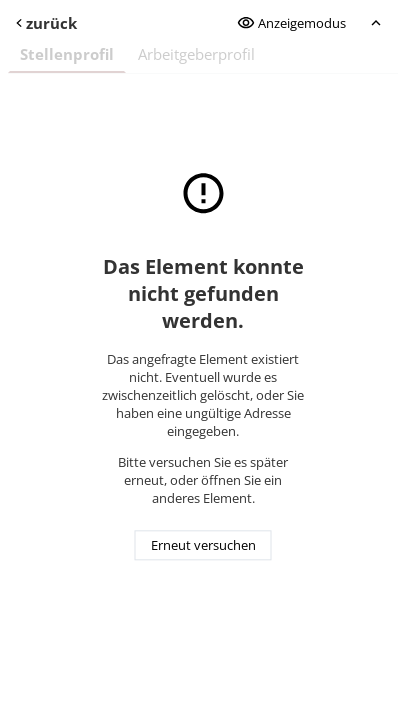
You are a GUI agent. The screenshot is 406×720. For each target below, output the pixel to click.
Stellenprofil (67, 54)
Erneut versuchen (203, 546)
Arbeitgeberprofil (196, 54)
